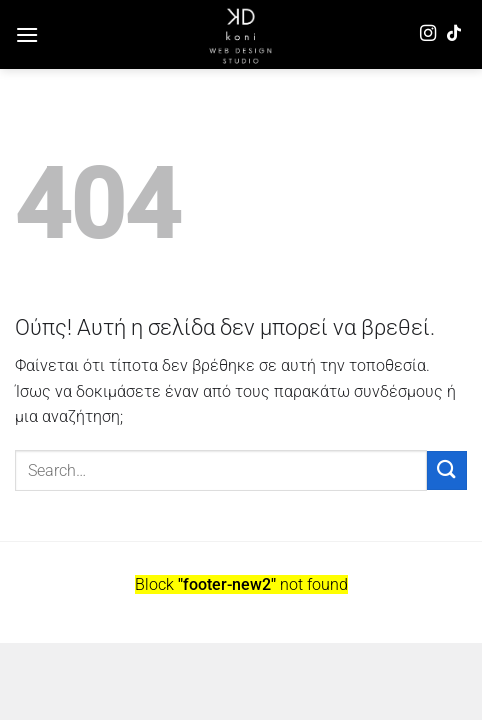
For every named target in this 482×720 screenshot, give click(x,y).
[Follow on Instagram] (428, 34)
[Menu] (27, 34)
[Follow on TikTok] (454, 34)
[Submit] (447, 470)
